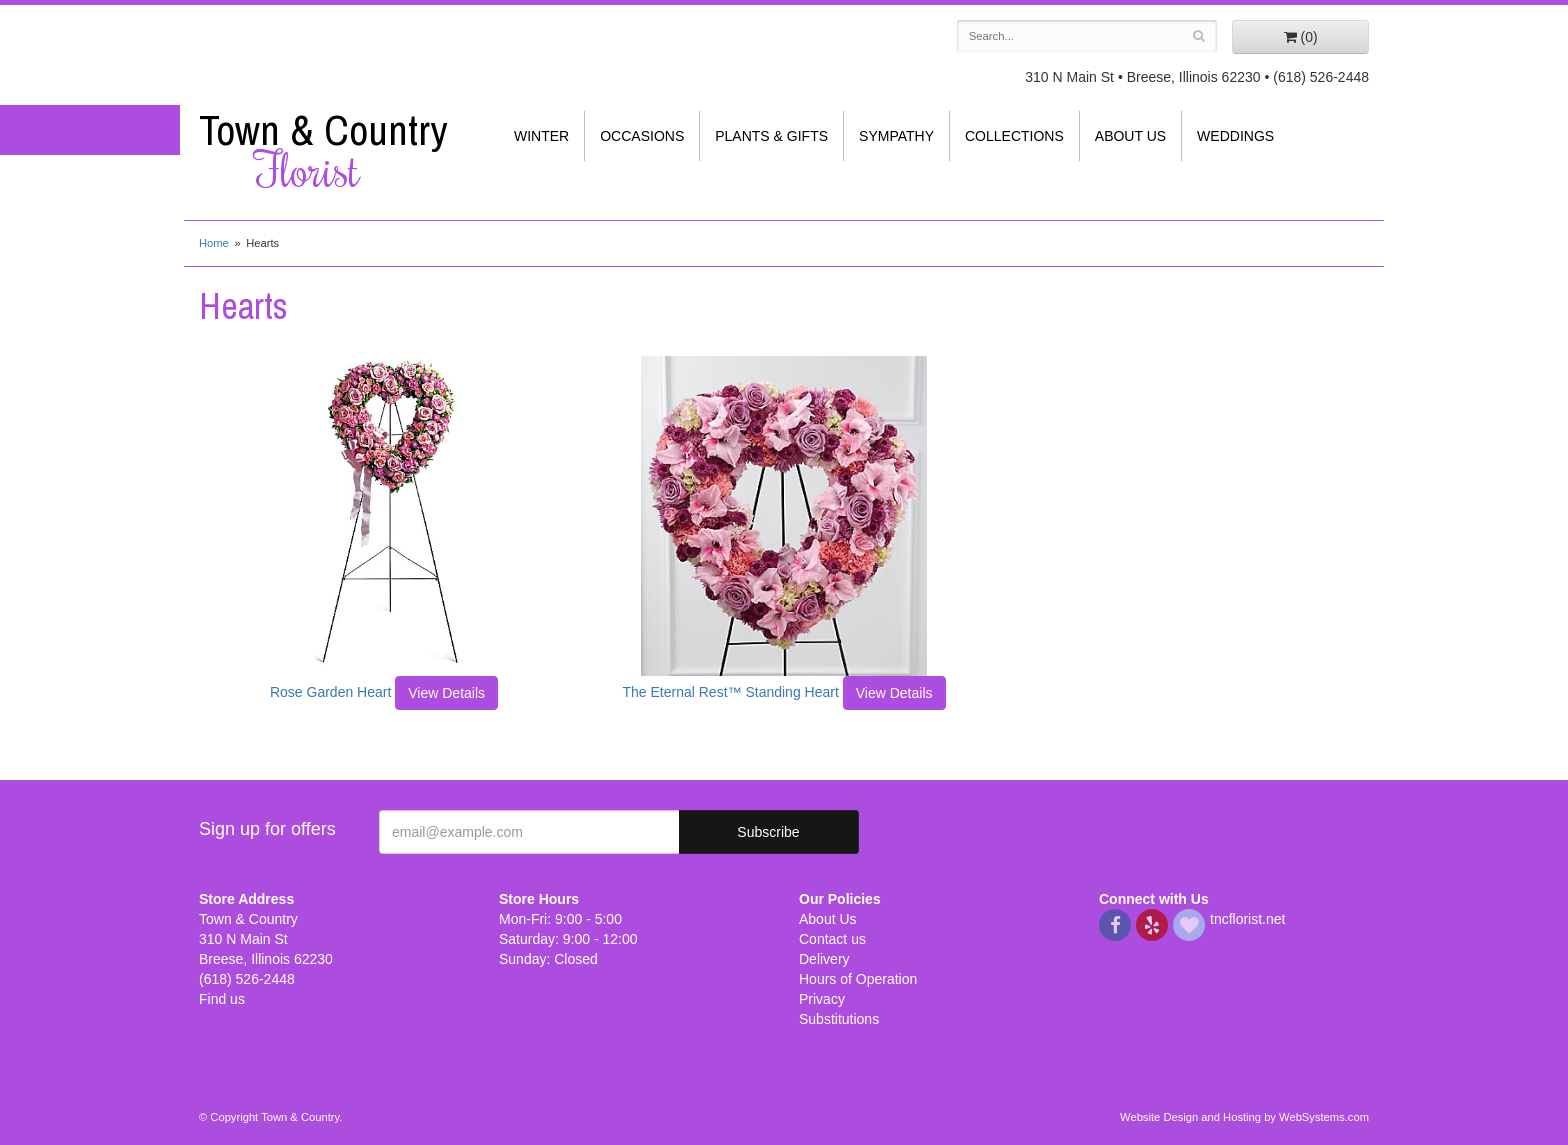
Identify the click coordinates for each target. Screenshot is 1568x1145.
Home (214, 243)
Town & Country (334, 151)
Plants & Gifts (771, 136)
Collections (1014, 136)
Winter (541, 136)
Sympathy (896, 136)
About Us (1130, 136)
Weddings (1235, 136)
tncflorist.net (1247, 919)
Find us (222, 999)
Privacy (822, 999)
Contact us (832, 939)
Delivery (824, 959)
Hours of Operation (858, 979)
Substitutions (839, 1019)
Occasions (642, 136)
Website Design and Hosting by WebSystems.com (1244, 1117)
